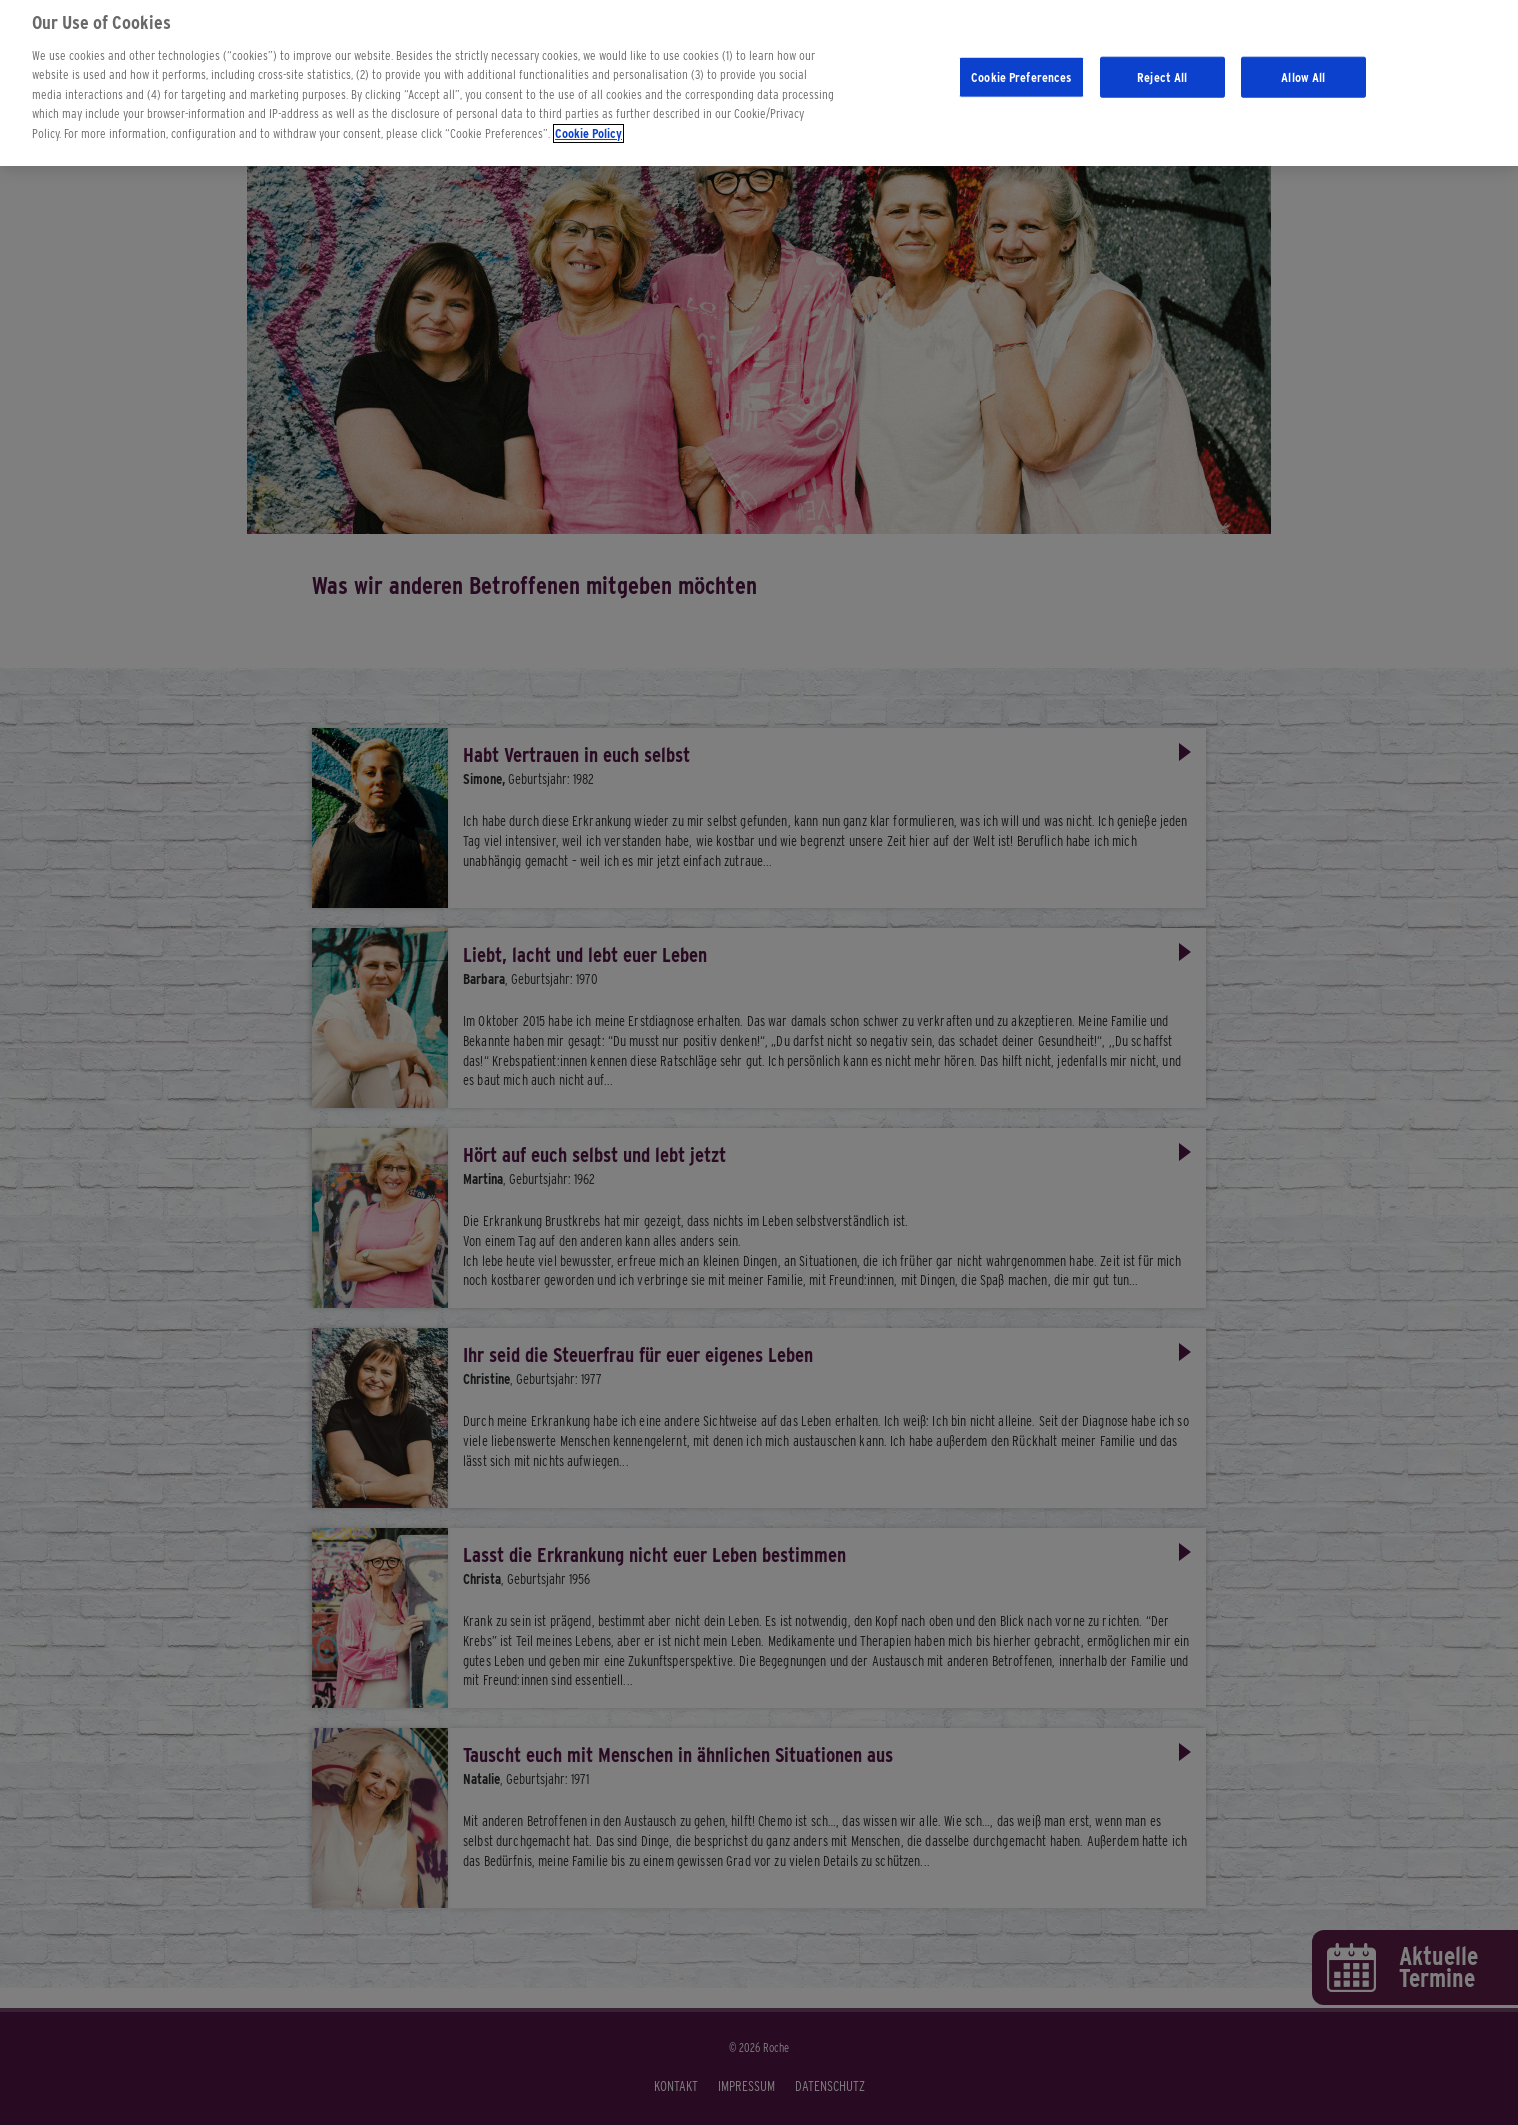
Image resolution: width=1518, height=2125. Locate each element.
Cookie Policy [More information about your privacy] (588, 127)
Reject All (1162, 70)
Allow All (1303, 70)
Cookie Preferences (1021, 70)
